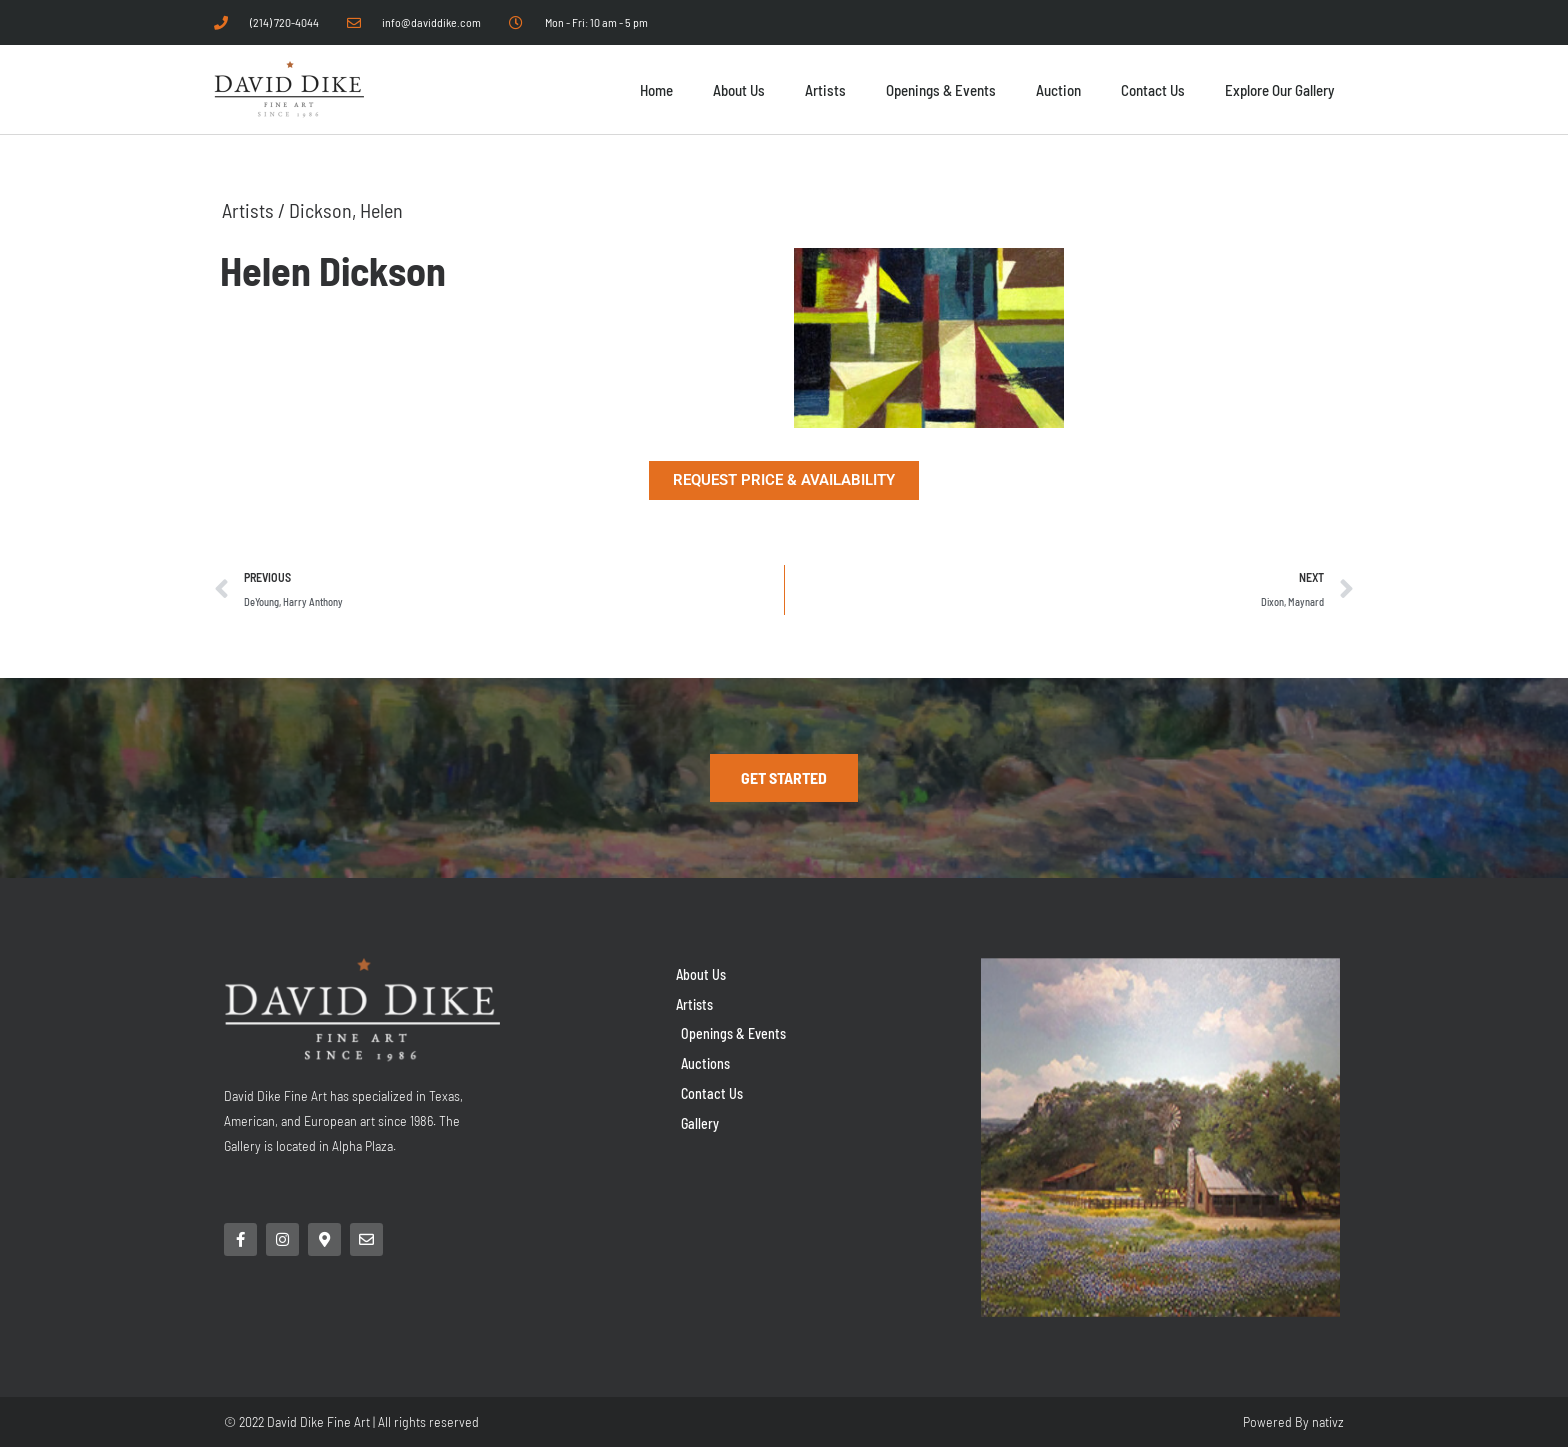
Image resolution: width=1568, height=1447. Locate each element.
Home (656, 90)
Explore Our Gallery (1279, 90)
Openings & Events (941, 90)
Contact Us (1153, 90)
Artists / (255, 210)
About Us (739, 90)
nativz (1328, 1421)
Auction (1058, 90)
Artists (825, 90)
